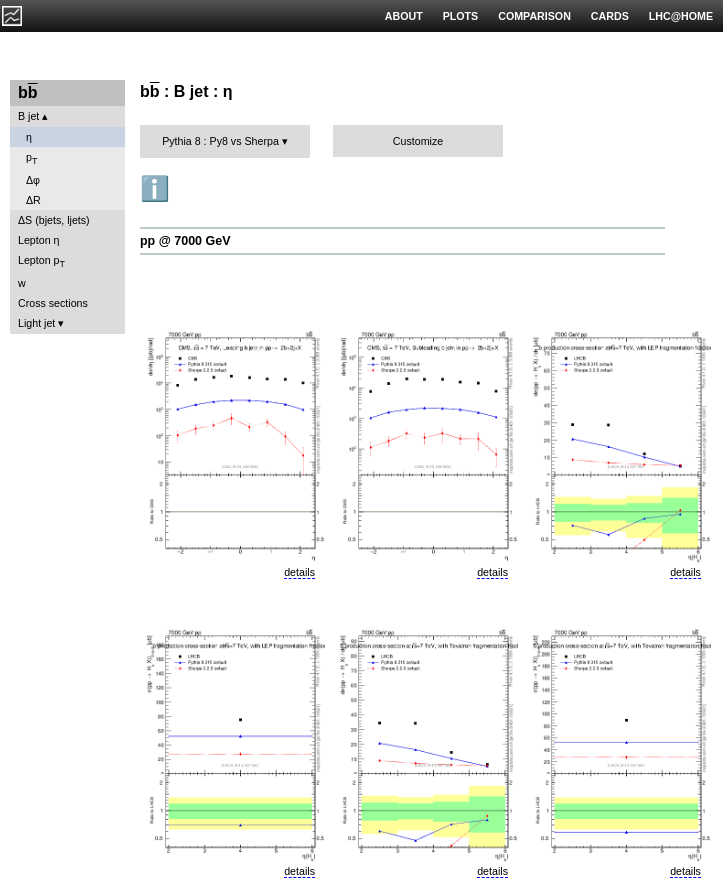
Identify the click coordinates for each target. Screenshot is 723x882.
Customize (418, 141)
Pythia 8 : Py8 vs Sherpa (220, 141)
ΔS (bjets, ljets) (54, 220)
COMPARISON (534, 16)
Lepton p (41, 261)
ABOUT (404, 16)
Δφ (33, 180)
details (299, 572)
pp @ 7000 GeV (185, 241)
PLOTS (461, 16)
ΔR (33, 200)
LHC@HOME (681, 16)
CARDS (610, 16)
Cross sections (53, 303)
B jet (28, 116)
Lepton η (38, 240)
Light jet (36, 323)
